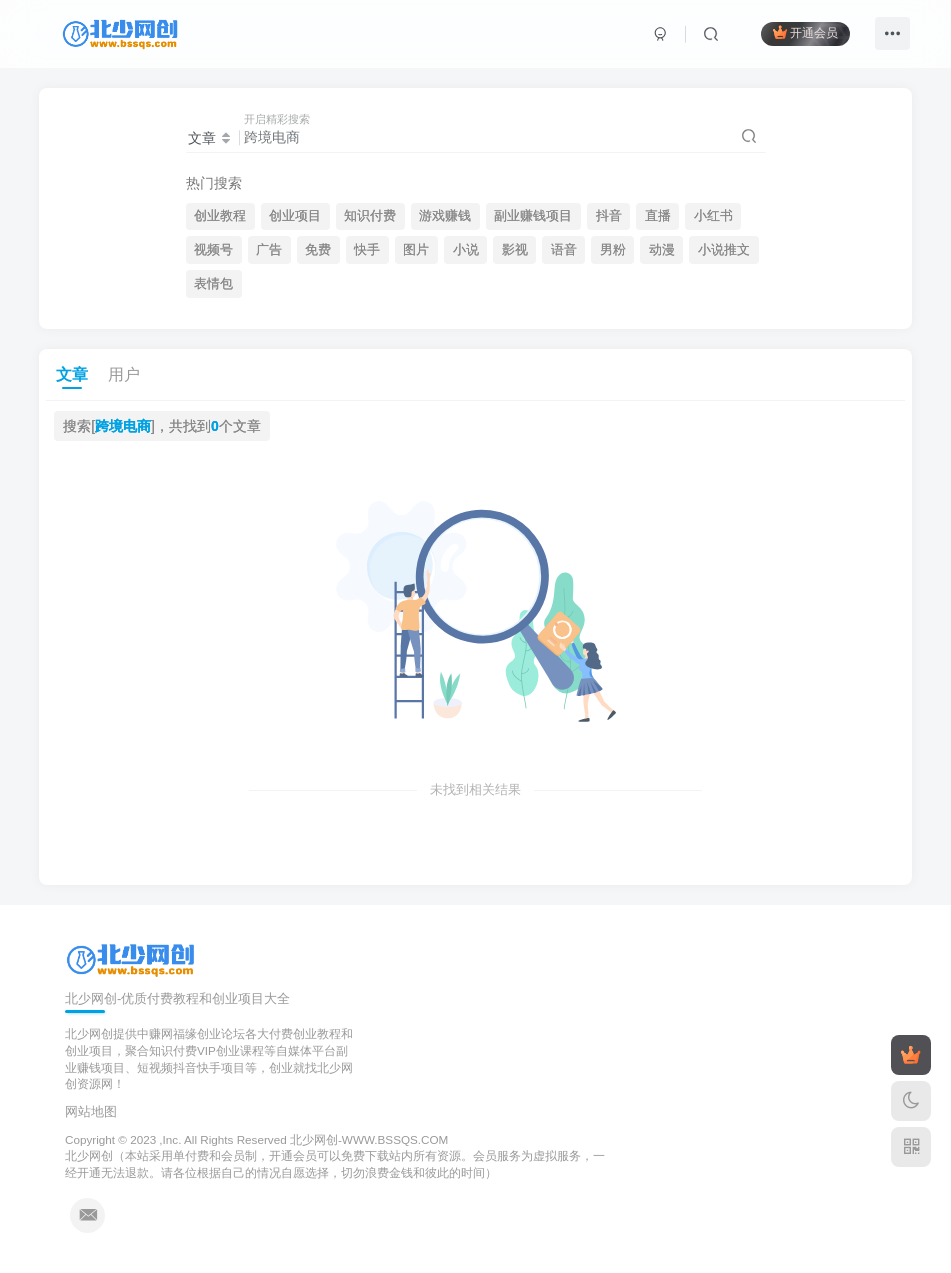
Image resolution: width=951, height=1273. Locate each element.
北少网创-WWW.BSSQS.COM (369, 1139)
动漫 (662, 250)
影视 (515, 250)
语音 (564, 250)
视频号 (213, 250)
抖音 (609, 216)
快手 (367, 250)
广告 (269, 250)
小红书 (713, 216)
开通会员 (805, 32)
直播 (658, 216)
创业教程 (220, 216)
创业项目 (295, 216)
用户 (124, 374)
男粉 (613, 250)
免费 (318, 250)
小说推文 (724, 250)
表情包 (213, 284)
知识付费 (370, 216)
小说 (466, 250)
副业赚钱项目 (533, 216)
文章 (72, 374)
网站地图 (91, 1111)
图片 (416, 250)
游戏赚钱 (445, 216)
